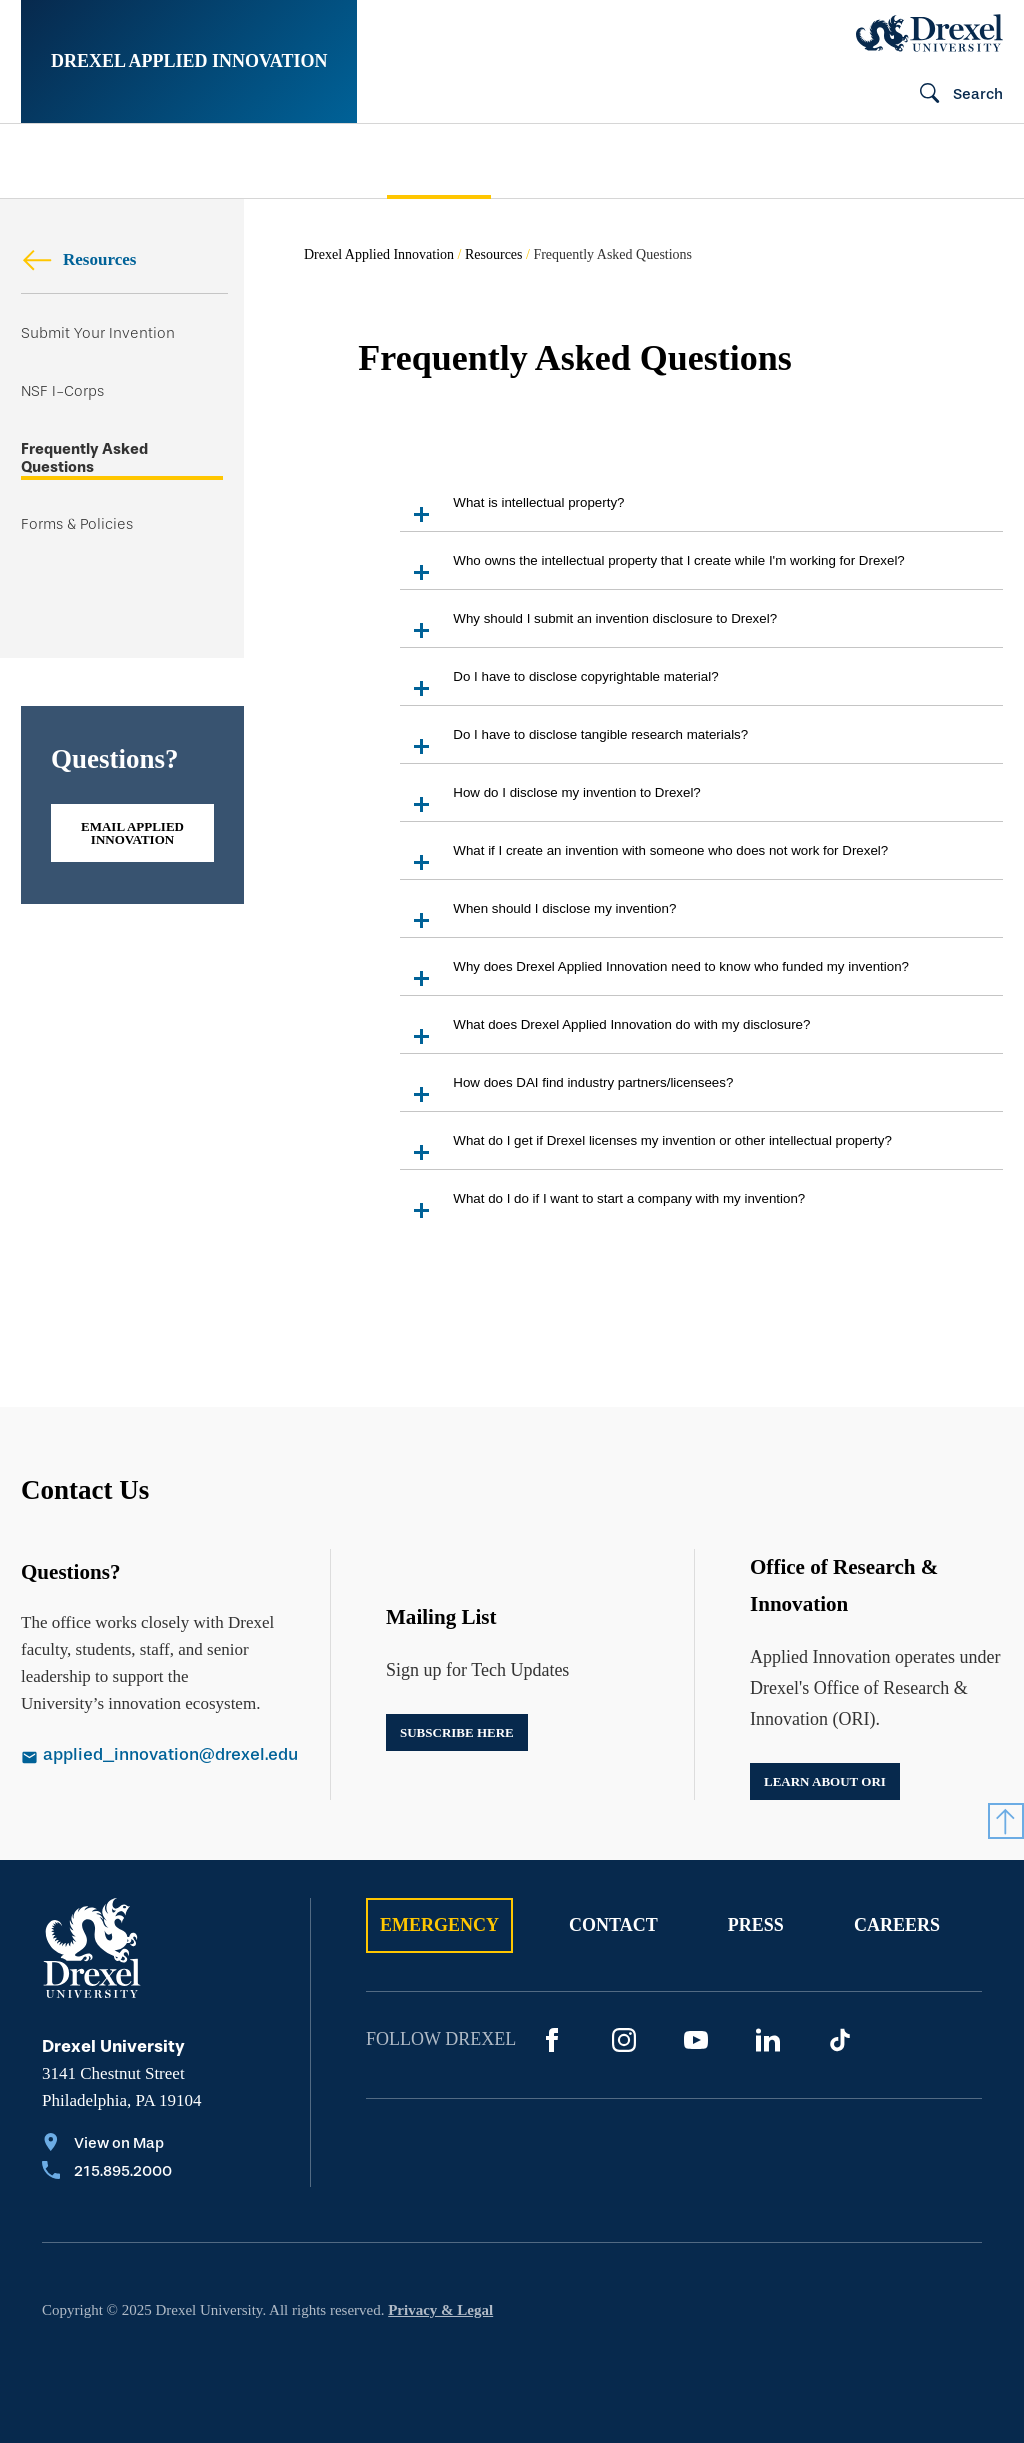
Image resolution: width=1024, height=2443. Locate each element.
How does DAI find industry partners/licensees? (566, 1092)
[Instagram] (624, 2040)
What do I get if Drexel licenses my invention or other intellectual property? (646, 1150)
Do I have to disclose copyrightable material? (559, 686)
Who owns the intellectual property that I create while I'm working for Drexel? (652, 570)
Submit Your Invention (98, 333)
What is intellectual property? (512, 512)
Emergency (439, 1925)
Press (756, 1925)
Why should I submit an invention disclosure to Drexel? (588, 628)
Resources (78, 259)
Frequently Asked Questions (84, 458)
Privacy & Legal (440, 2310)
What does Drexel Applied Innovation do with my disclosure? (605, 1034)
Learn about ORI (825, 1781)
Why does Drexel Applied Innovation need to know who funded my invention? (654, 976)
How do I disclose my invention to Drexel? (550, 802)
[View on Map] (107, 2145)
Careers (897, 1925)
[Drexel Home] (929, 33)
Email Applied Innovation (132, 833)
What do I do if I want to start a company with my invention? (602, 1208)
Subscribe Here (457, 1732)
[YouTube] (696, 2040)
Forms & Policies (77, 524)
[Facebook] (552, 2040)
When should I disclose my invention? (538, 918)
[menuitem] (102, 161)
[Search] (953, 95)
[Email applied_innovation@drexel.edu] (148, 1757)
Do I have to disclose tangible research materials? (574, 744)
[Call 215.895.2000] (107, 2173)
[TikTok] (840, 2040)
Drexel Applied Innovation (189, 61)
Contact (613, 1925)
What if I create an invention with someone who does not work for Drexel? (644, 860)
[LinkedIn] (768, 2040)
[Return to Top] (1006, 1821)
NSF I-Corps (62, 391)
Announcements (676, 161)
